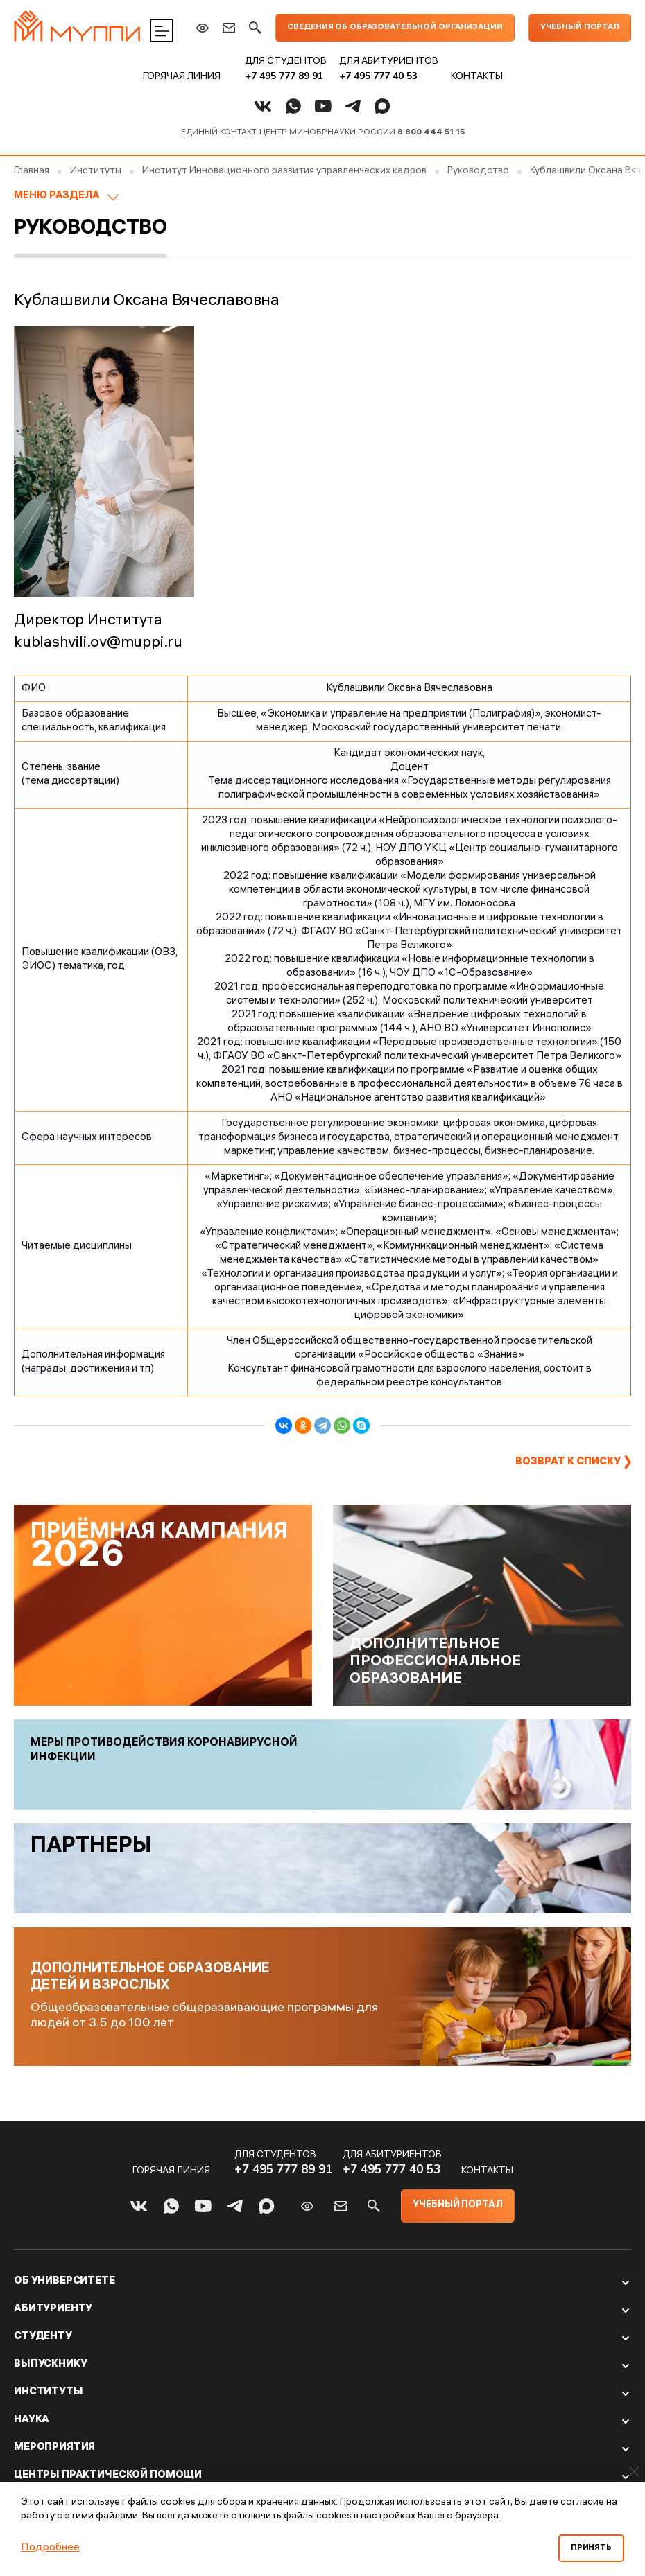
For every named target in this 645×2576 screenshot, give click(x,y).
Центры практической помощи (108, 2475)
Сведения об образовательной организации (394, 27)
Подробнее (50, 2548)
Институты (48, 2392)
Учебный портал (579, 27)
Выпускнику (50, 2364)
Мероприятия (54, 2447)
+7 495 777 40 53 (378, 75)
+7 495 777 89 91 (284, 75)
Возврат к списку (568, 1462)
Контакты (477, 77)
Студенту (43, 2336)
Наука (31, 2420)
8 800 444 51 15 (431, 132)
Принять (591, 2547)
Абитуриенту (53, 2309)
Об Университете (64, 2281)
